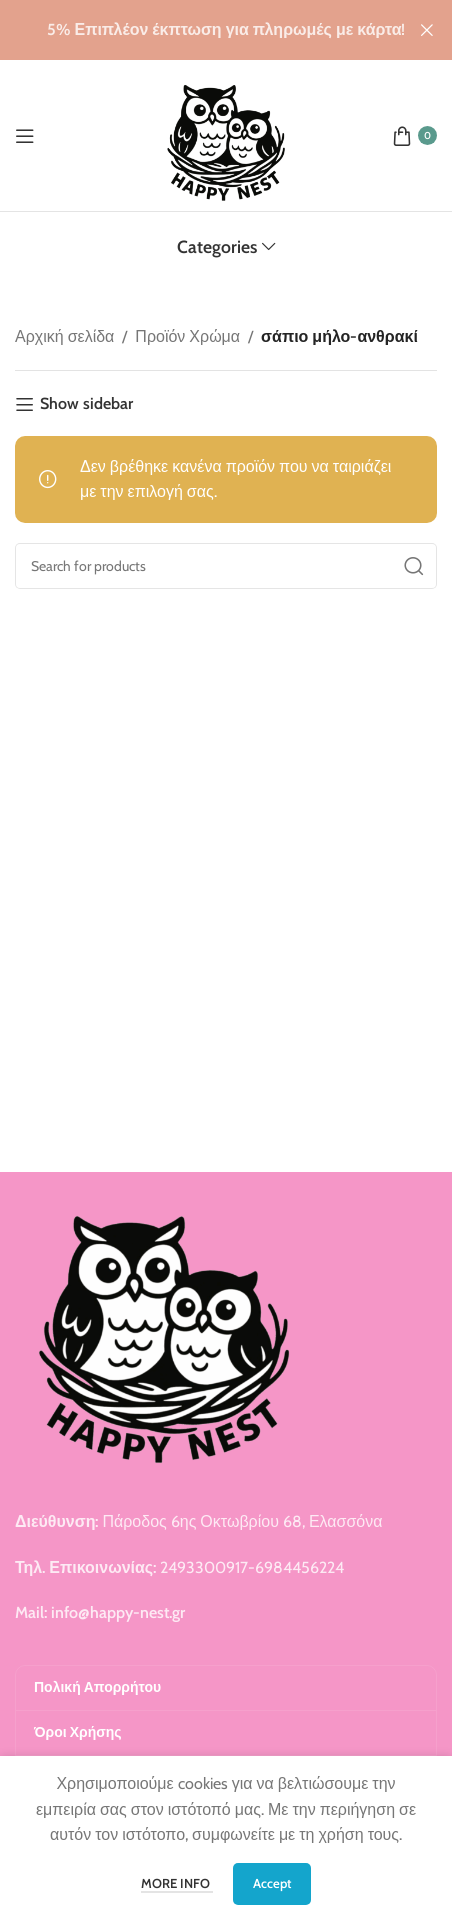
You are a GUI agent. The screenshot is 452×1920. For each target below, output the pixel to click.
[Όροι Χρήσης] (226, 1733)
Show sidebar (86, 404)
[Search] (226, 566)
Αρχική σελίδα (64, 336)
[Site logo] (226, 133)
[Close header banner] (427, 30)
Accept (272, 1883)
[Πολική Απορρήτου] (226, 1688)
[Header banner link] (196, 30)
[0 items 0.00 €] (414, 136)
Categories (217, 247)
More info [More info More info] (177, 1883)
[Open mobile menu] (25, 136)
